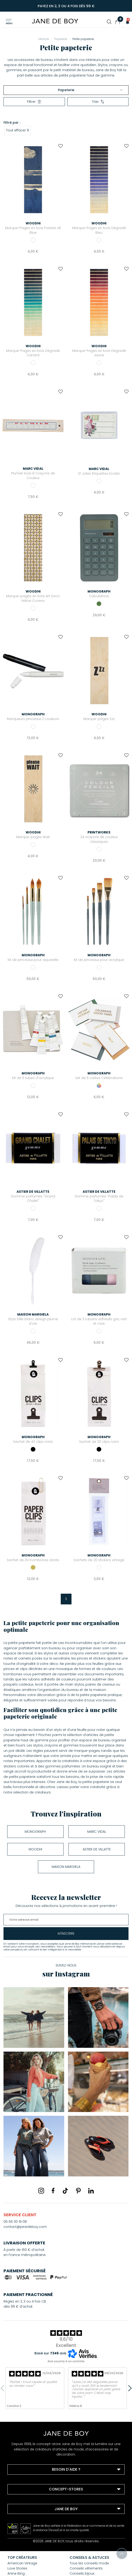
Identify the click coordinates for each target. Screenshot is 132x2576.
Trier (98, 101)
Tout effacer (17, 130)
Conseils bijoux (82, 2573)
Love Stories (17, 2568)
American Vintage (22, 2563)
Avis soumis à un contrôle (66, 2361)
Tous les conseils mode (89, 2563)
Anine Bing (16, 2573)
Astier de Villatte (97, 1849)
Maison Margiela (66, 1866)
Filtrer (34, 101)
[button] (126, 22)
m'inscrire (66, 1933)
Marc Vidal (96, 1831)
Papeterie (90, 90)
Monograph (35, 1831)
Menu (9, 23)
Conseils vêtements (86, 2568)
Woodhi (35, 1849)
